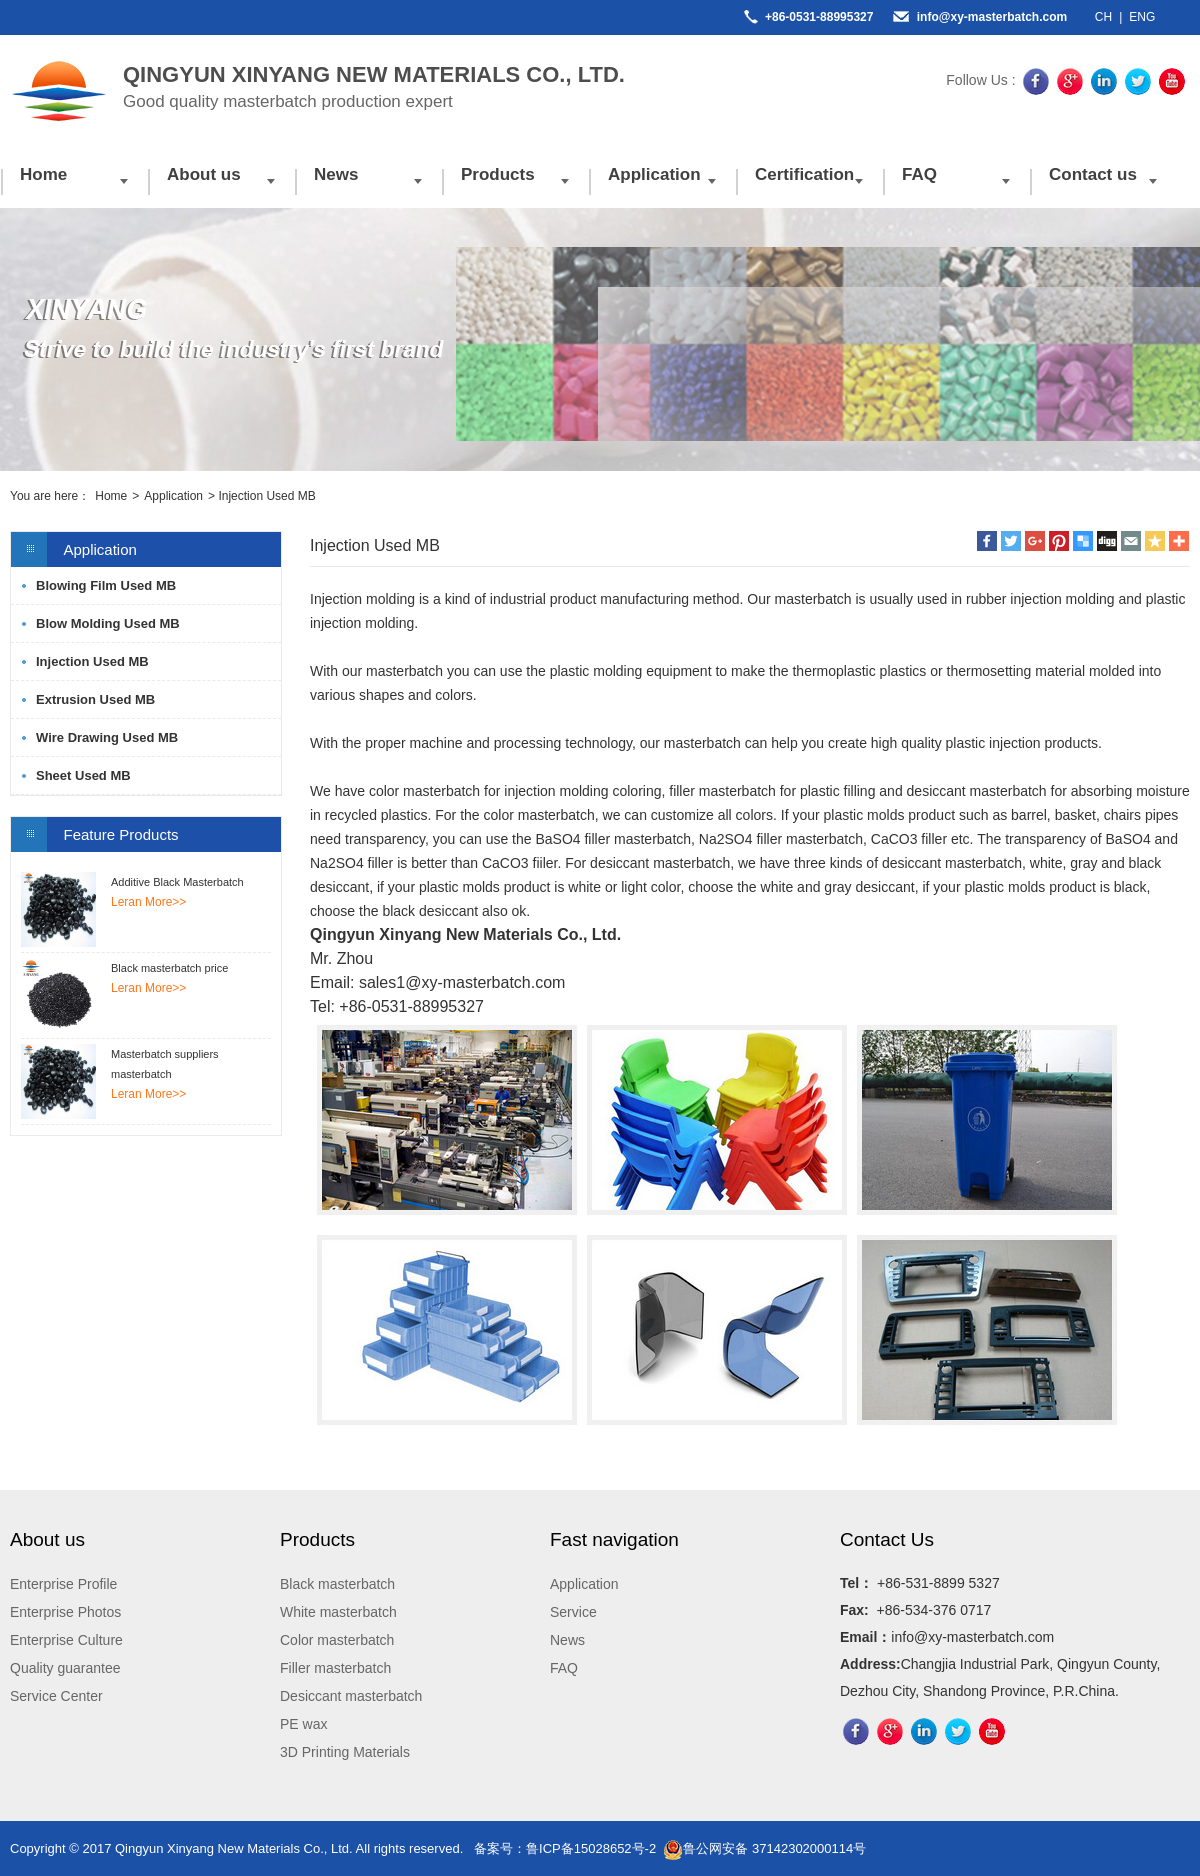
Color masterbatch (337, 1640)
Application (654, 174)
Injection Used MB (92, 661)
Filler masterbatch (335, 1668)
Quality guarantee (65, 1668)
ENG (1142, 17)
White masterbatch (338, 1612)
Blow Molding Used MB (108, 623)
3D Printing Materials (345, 1752)
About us (204, 174)
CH (1103, 17)
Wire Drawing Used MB (107, 737)
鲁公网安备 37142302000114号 (764, 1848)
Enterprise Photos (65, 1612)
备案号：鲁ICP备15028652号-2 (565, 1848)
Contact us (1093, 174)
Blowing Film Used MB (106, 585)
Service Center (56, 1696)
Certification (804, 174)
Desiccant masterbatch (351, 1696)
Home (43, 174)
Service (573, 1612)
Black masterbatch (337, 1584)
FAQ (919, 174)
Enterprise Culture (66, 1640)
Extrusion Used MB (95, 699)
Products (498, 174)
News (336, 174)
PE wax (303, 1724)
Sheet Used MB (83, 775)
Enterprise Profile (63, 1584)
